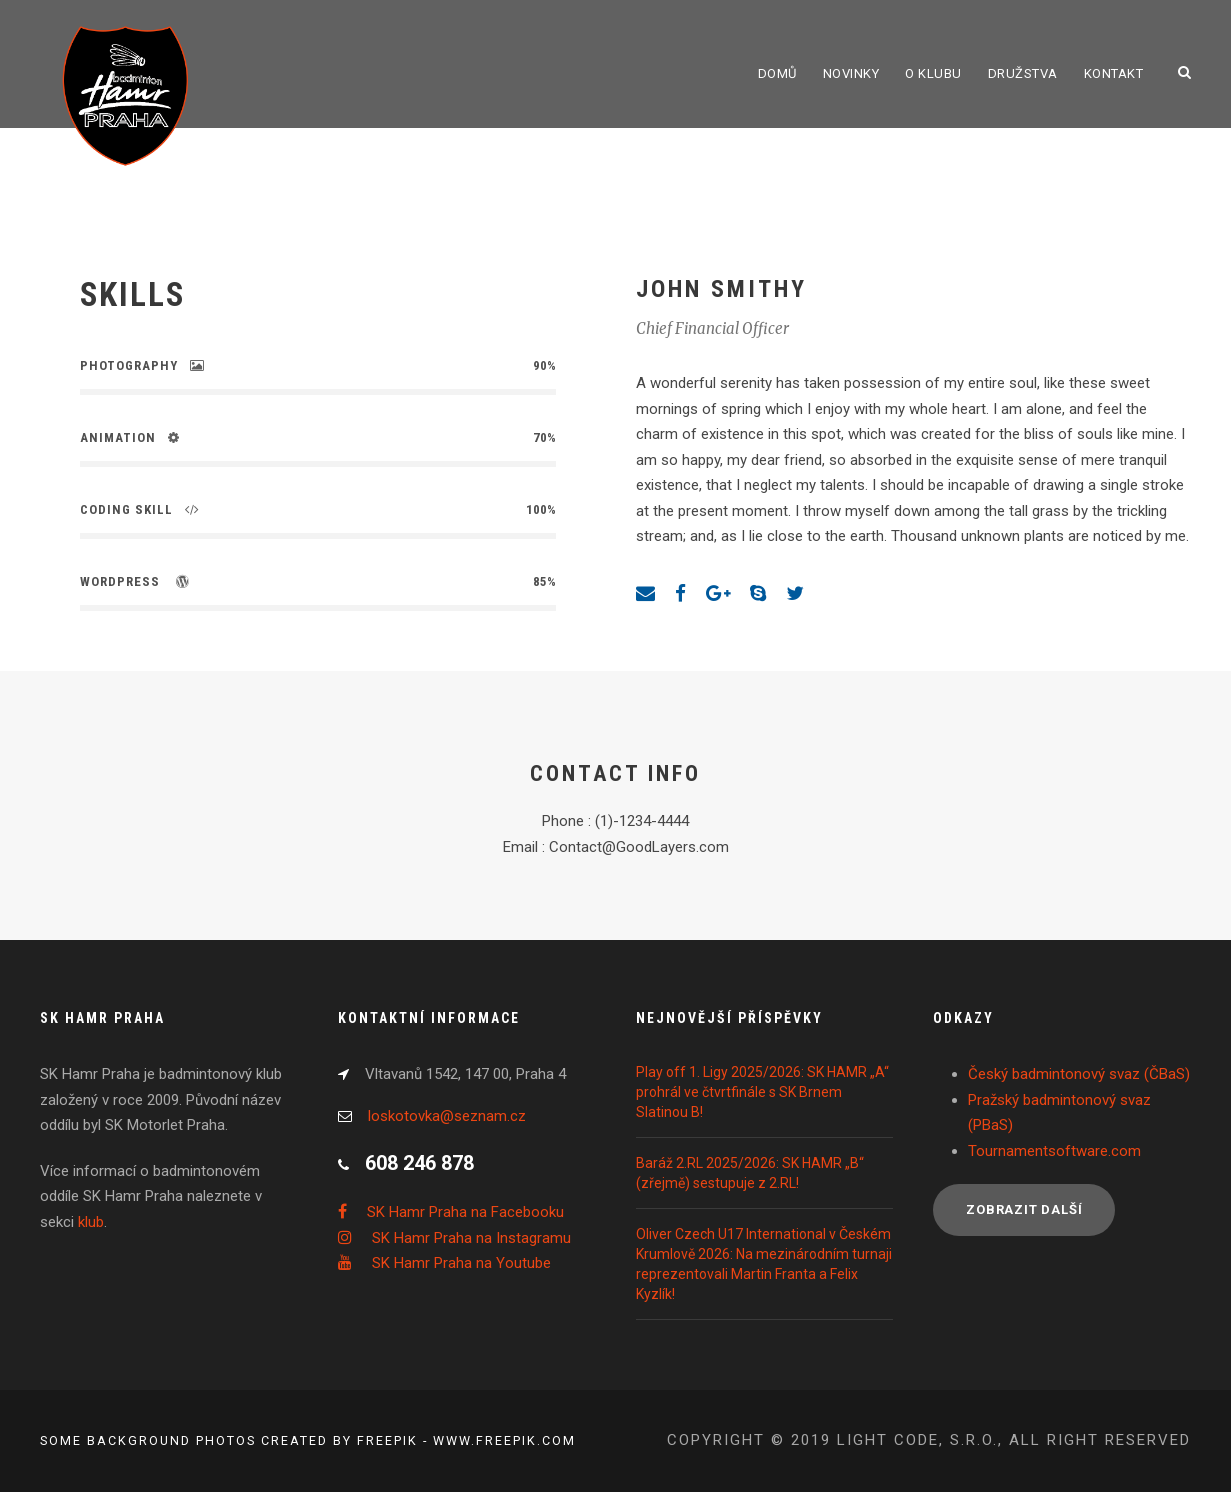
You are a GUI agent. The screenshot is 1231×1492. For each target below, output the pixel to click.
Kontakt (1114, 73)
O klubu (933, 73)
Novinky (851, 73)
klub (91, 1222)
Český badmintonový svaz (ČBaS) (1079, 1074)
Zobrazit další (1024, 1209)
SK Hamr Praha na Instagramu (471, 1238)
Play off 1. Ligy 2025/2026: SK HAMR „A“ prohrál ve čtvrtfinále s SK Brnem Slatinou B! (762, 1092)
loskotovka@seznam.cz (447, 1116)
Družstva (1023, 73)
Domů (777, 73)
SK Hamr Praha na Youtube (461, 1263)
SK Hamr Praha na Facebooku (465, 1212)
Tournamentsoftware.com (1054, 1151)
